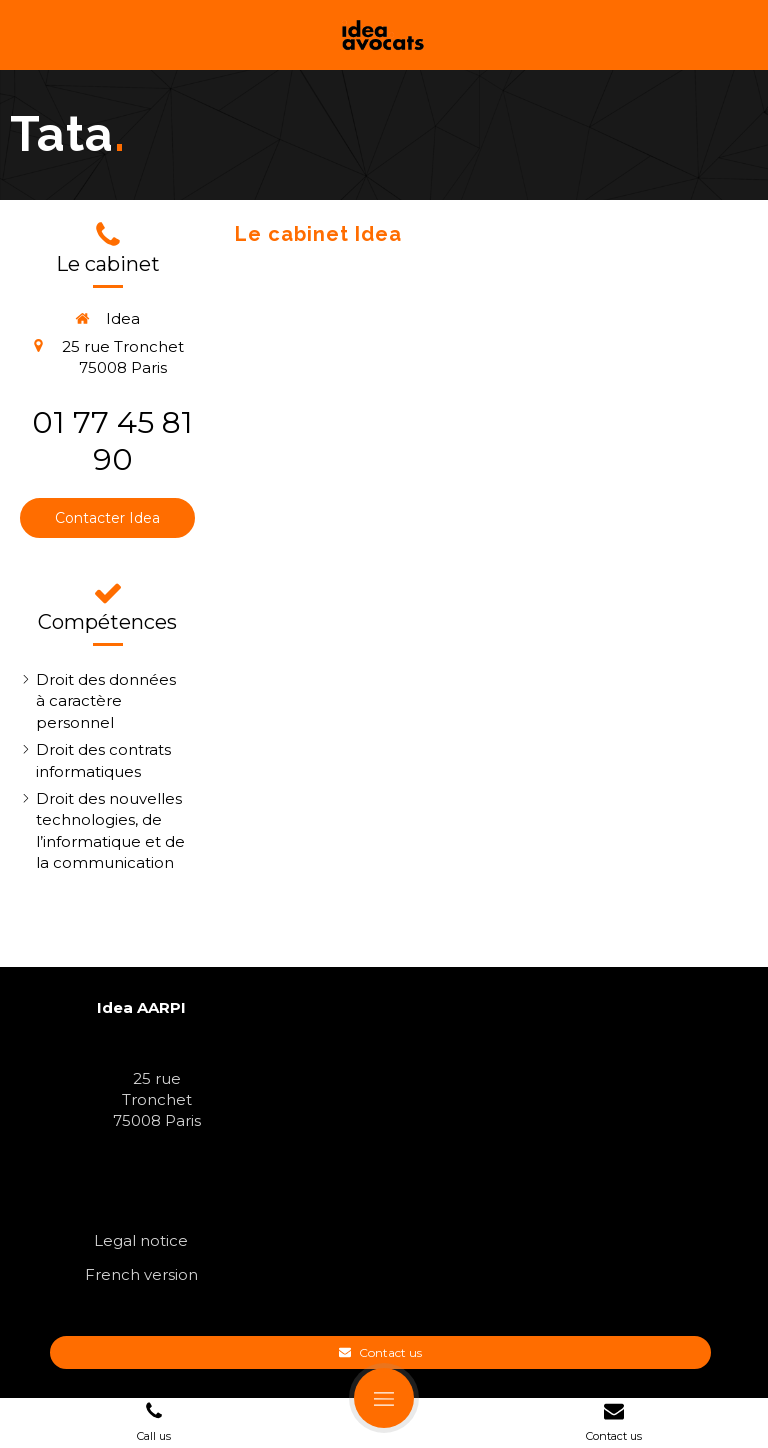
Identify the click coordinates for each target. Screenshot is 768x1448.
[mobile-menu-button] (384, 1398)
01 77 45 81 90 (112, 441)
